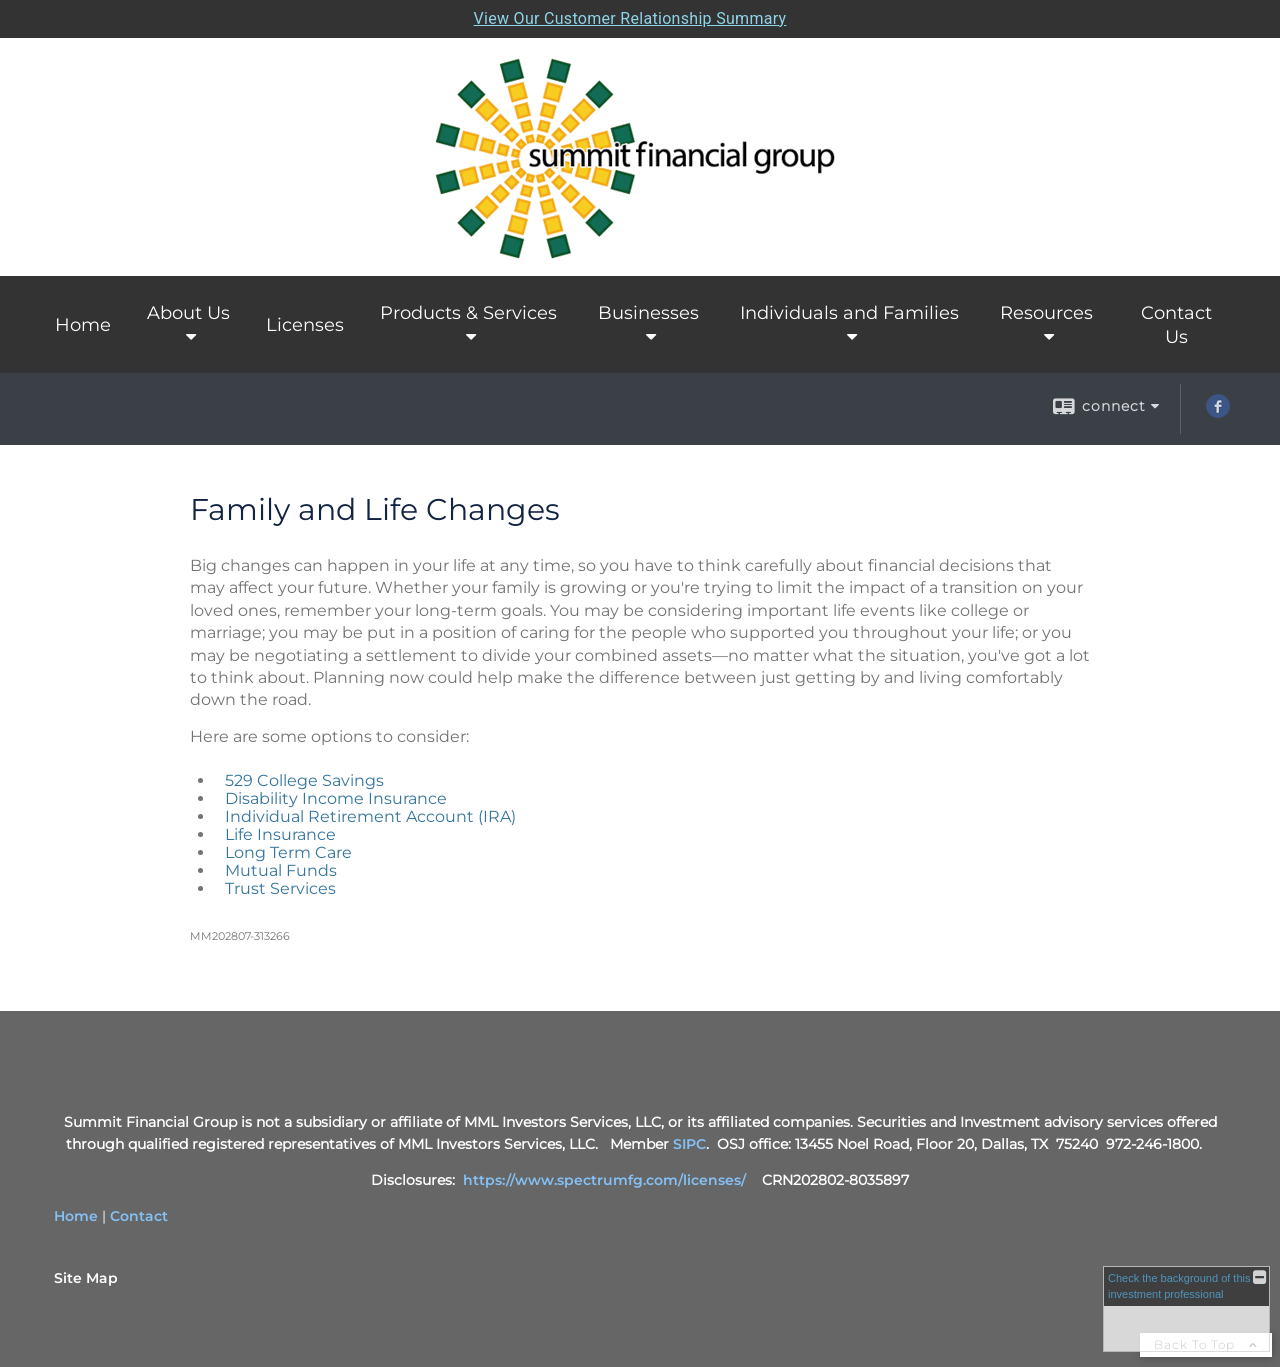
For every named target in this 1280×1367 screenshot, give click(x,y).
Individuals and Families (849, 313)
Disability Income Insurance (336, 798)
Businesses (648, 313)
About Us (188, 313)
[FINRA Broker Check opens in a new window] (1186, 1309)
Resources (1046, 313)
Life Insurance (280, 834)
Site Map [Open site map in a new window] (86, 1278)
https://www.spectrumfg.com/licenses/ (604, 1180)
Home (83, 325)
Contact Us (1176, 325)
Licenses (305, 325)
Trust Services (280, 888)
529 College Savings (304, 780)
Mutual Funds (281, 870)
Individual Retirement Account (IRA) (370, 816)
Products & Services (468, 313)
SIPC (689, 1144)
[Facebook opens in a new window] (1218, 413)
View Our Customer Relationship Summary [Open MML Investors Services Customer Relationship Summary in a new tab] (630, 18)
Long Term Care (288, 852)
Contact (139, 1216)
